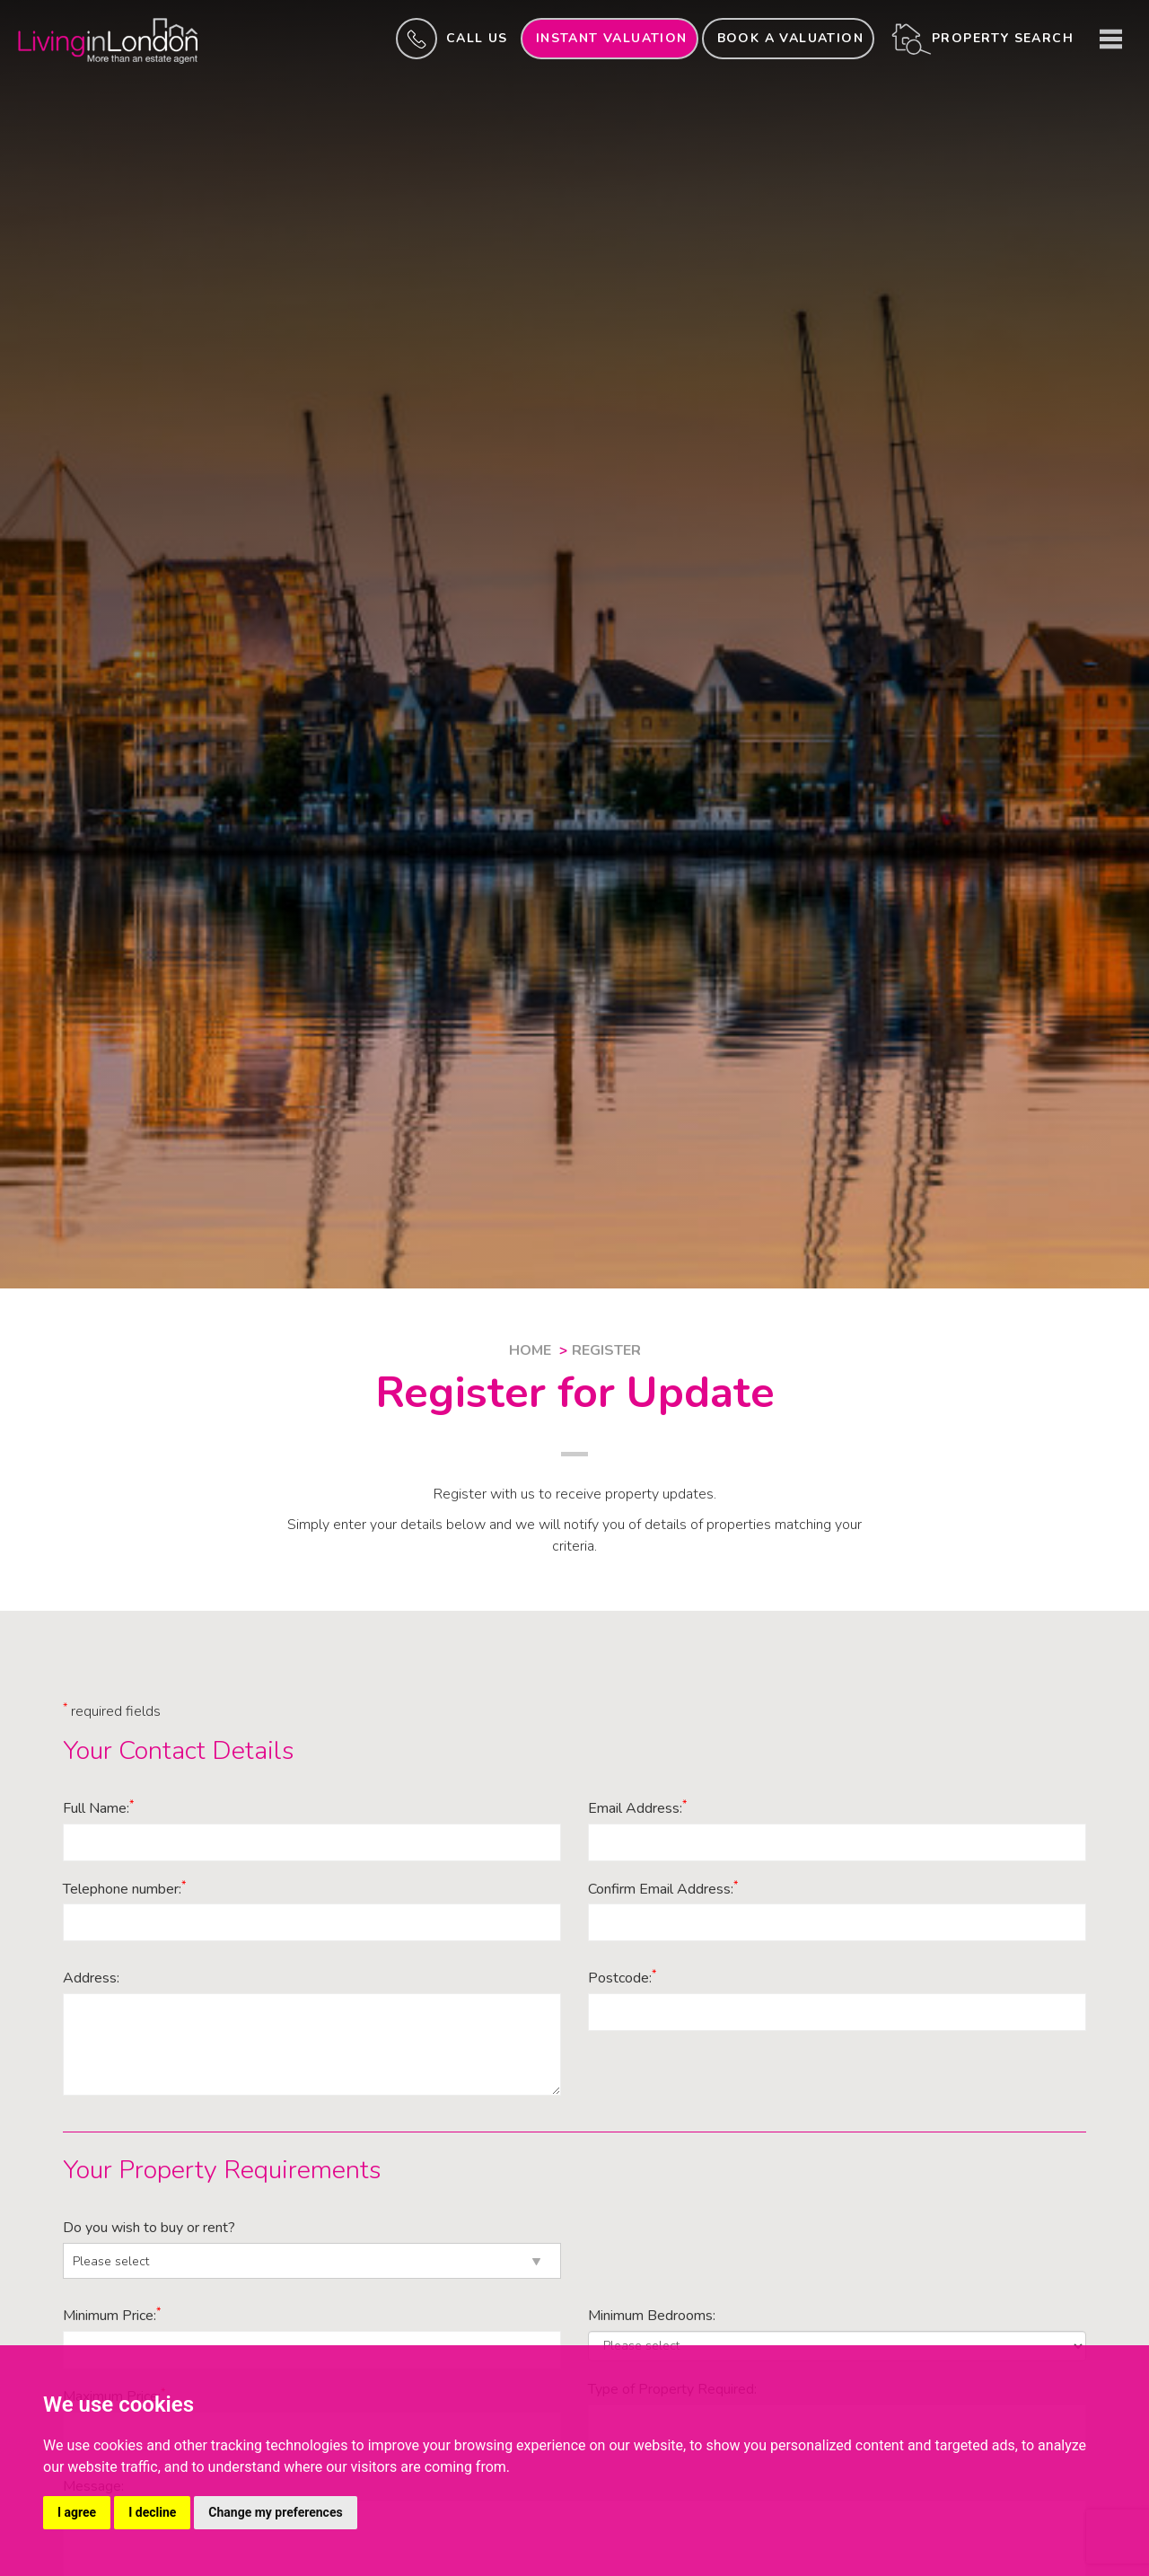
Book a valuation (790, 38)
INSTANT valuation (612, 38)
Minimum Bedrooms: (651, 2315)
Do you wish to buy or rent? (149, 2228)
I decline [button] (152, 2512)
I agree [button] (76, 2512)
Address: (91, 1978)
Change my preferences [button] (275, 2512)
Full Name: (98, 1808)
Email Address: (637, 1808)
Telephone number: (124, 1889)
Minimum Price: (112, 2315)
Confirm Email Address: (663, 1889)
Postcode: (622, 1978)
